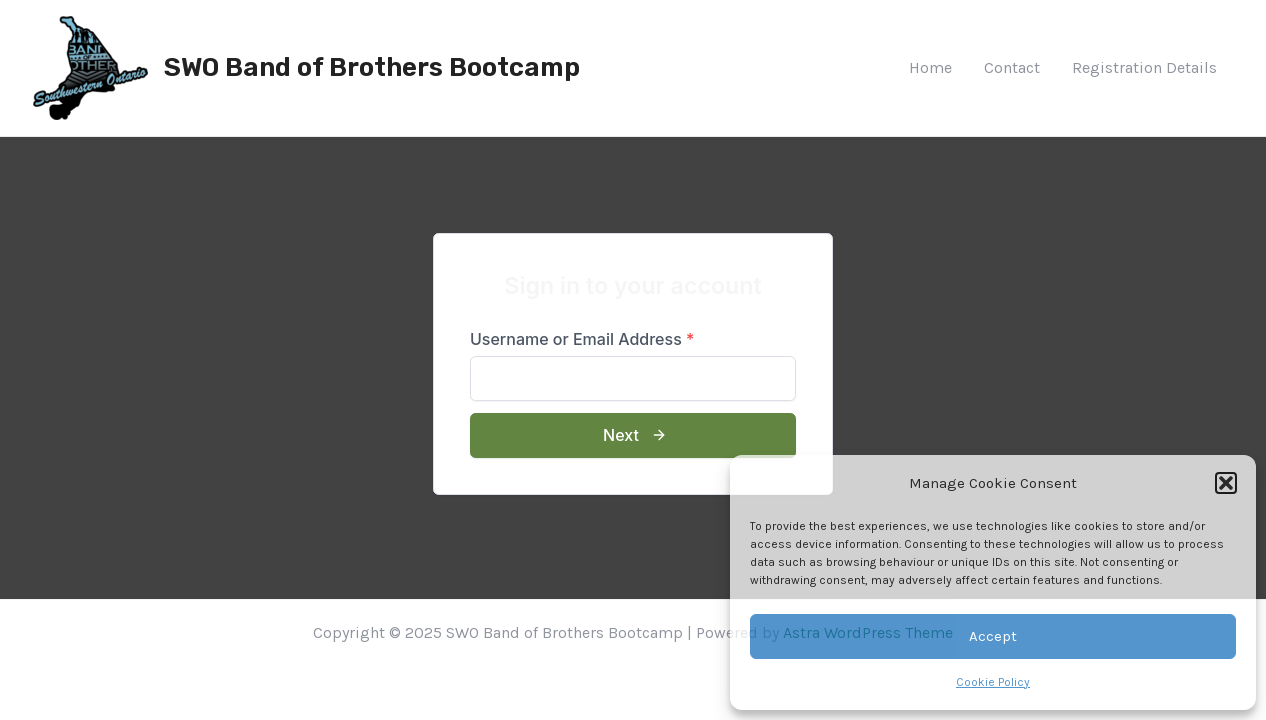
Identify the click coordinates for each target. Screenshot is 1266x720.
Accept (993, 636)
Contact (1012, 67)
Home (930, 67)
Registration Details (1144, 67)
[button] (1226, 483)
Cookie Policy (993, 682)
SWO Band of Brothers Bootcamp (372, 67)
